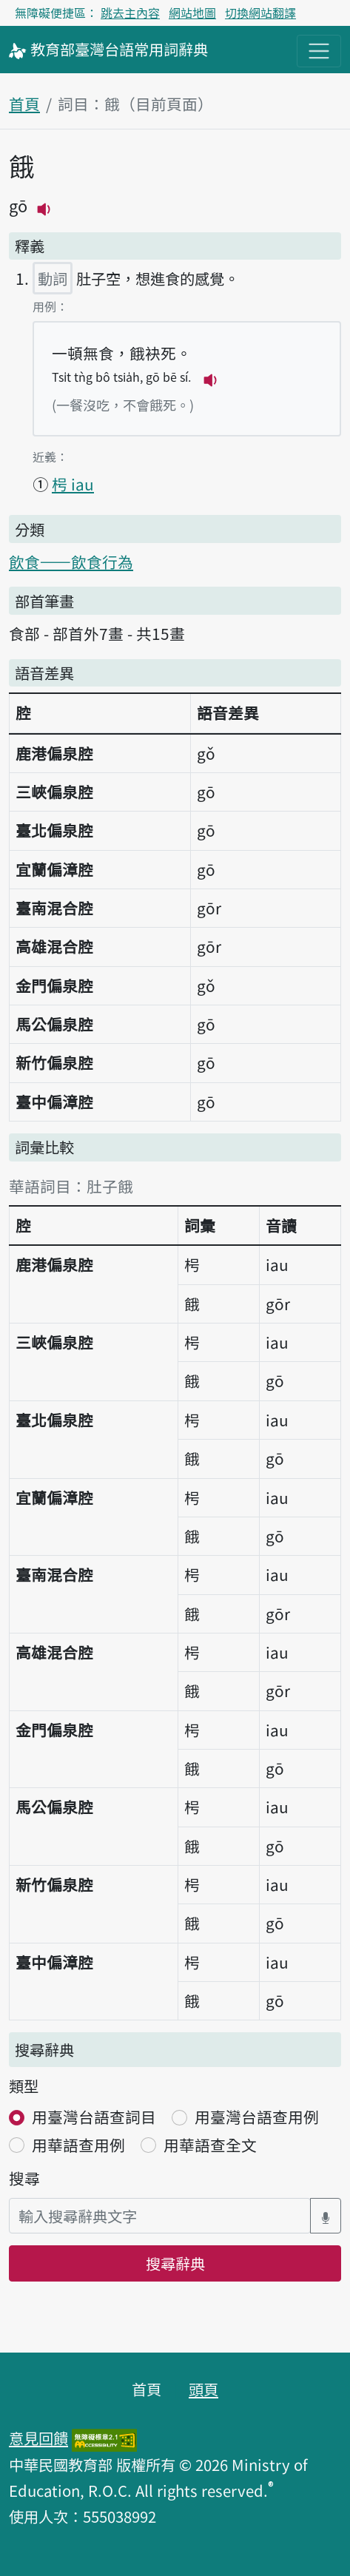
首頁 (24, 103)
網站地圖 (192, 12)
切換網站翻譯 (260, 12)
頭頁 (203, 2389)
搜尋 (24, 2178)
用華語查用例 (78, 2145)
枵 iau (73, 484)
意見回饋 (38, 2438)
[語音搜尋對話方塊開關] (325, 2216)
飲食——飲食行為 (71, 561)
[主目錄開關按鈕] (319, 51)
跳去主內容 (130, 12)
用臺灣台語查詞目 (94, 2116)
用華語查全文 (210, 2145)
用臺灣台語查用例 (257, 2116)
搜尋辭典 (175, 2263)
